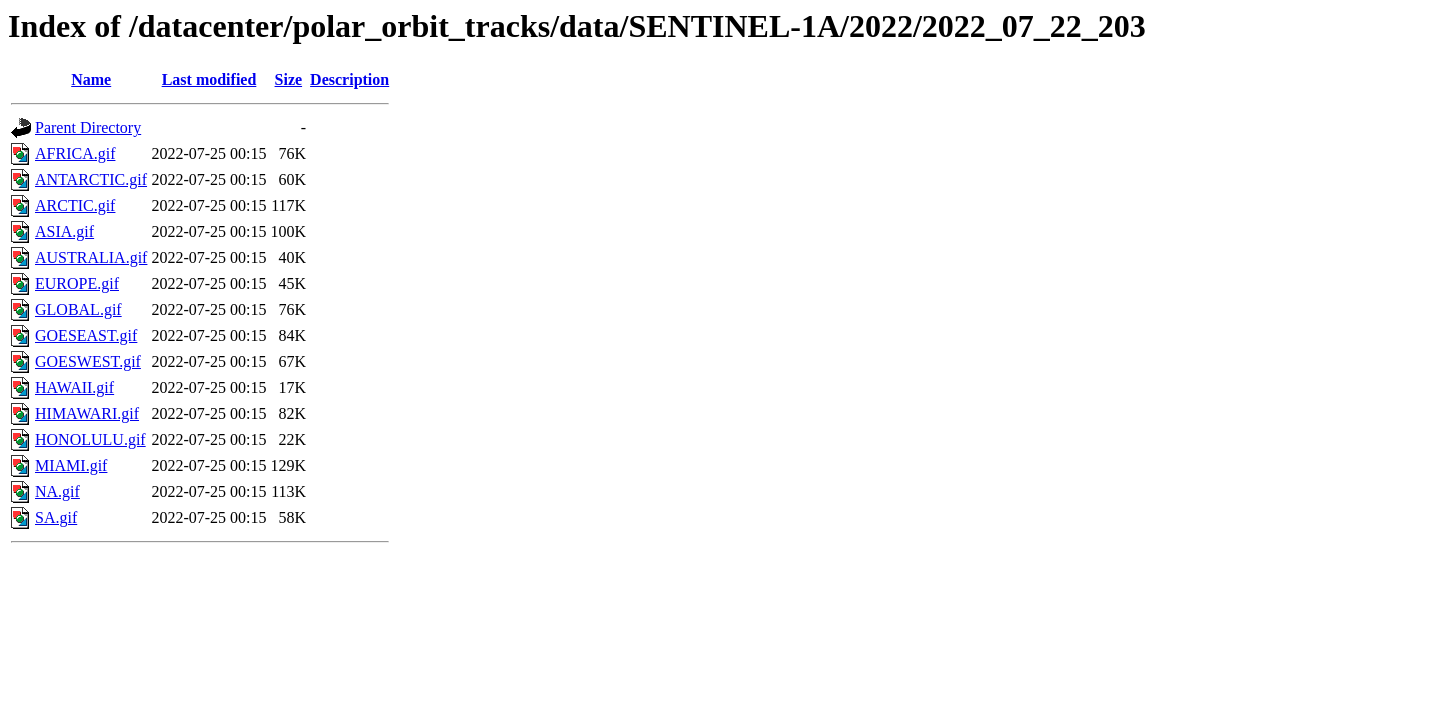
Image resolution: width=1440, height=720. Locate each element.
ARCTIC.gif (75, 205)
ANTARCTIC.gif (91, 179)
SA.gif (56, 517)
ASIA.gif (64, 231)
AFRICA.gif (75, 153)
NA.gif (57, 491)
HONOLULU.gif (90, 439)
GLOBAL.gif (78, 309)
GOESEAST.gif (86, 335)
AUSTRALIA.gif (91, 257)
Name (91, 79)
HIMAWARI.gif (87, 413)
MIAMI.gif (71, 465)
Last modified (209, 79)
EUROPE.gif (77, 283)
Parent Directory (88, 127)
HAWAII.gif (74, 387)
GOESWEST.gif (88, 361)
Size (289, 79)
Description (349, 79)
